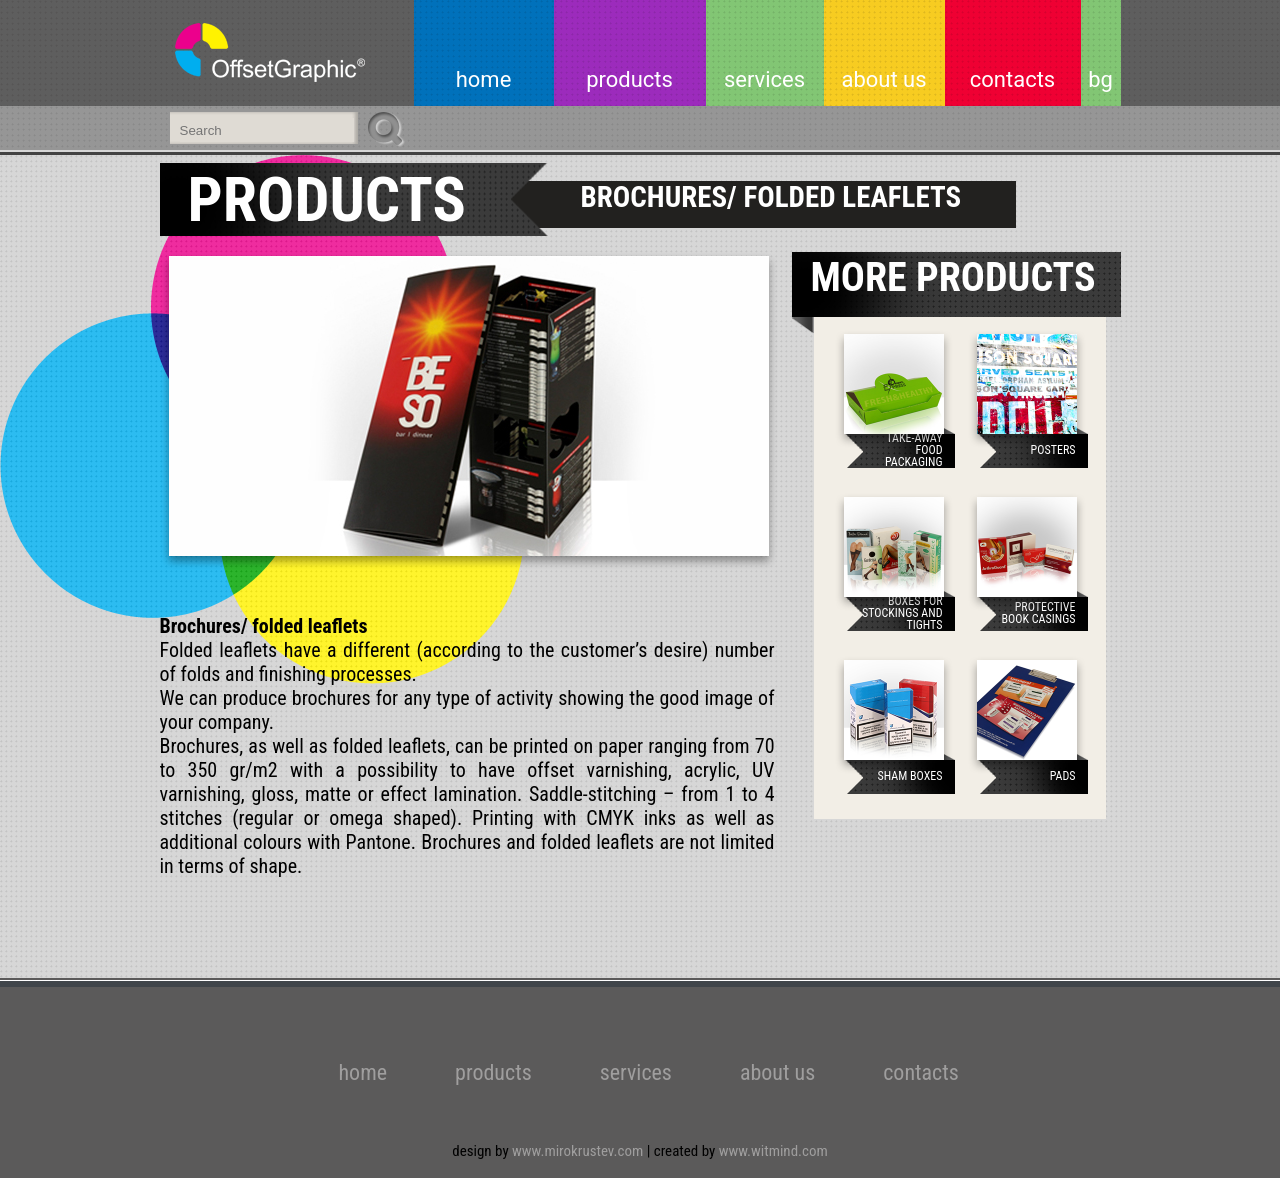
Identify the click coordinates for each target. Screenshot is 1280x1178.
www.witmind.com (773, 1151)
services (764, 79)
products (629, 79)
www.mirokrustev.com (579, 1151)
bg (1100, 79)
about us (883, 79)
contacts (1012, 79)
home (484, 79)
